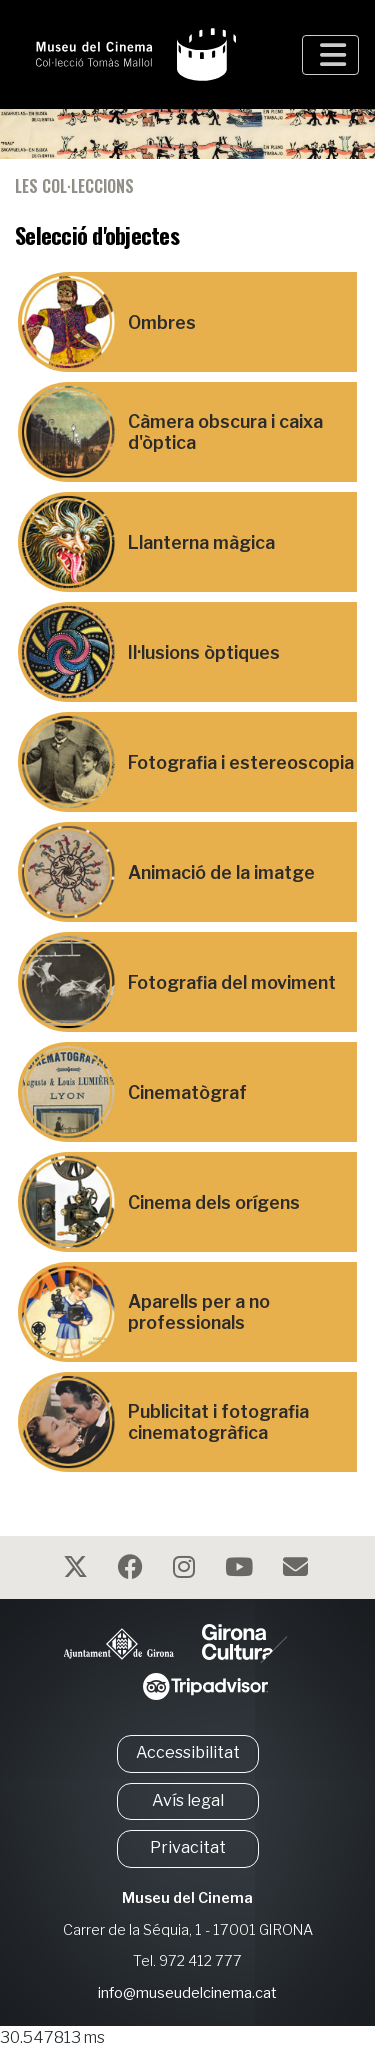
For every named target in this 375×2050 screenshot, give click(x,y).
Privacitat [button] (188, 1847)
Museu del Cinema (187, 1898)
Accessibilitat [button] (188, 1752)
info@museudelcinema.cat (187, 1993)
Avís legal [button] (188, 1800)
